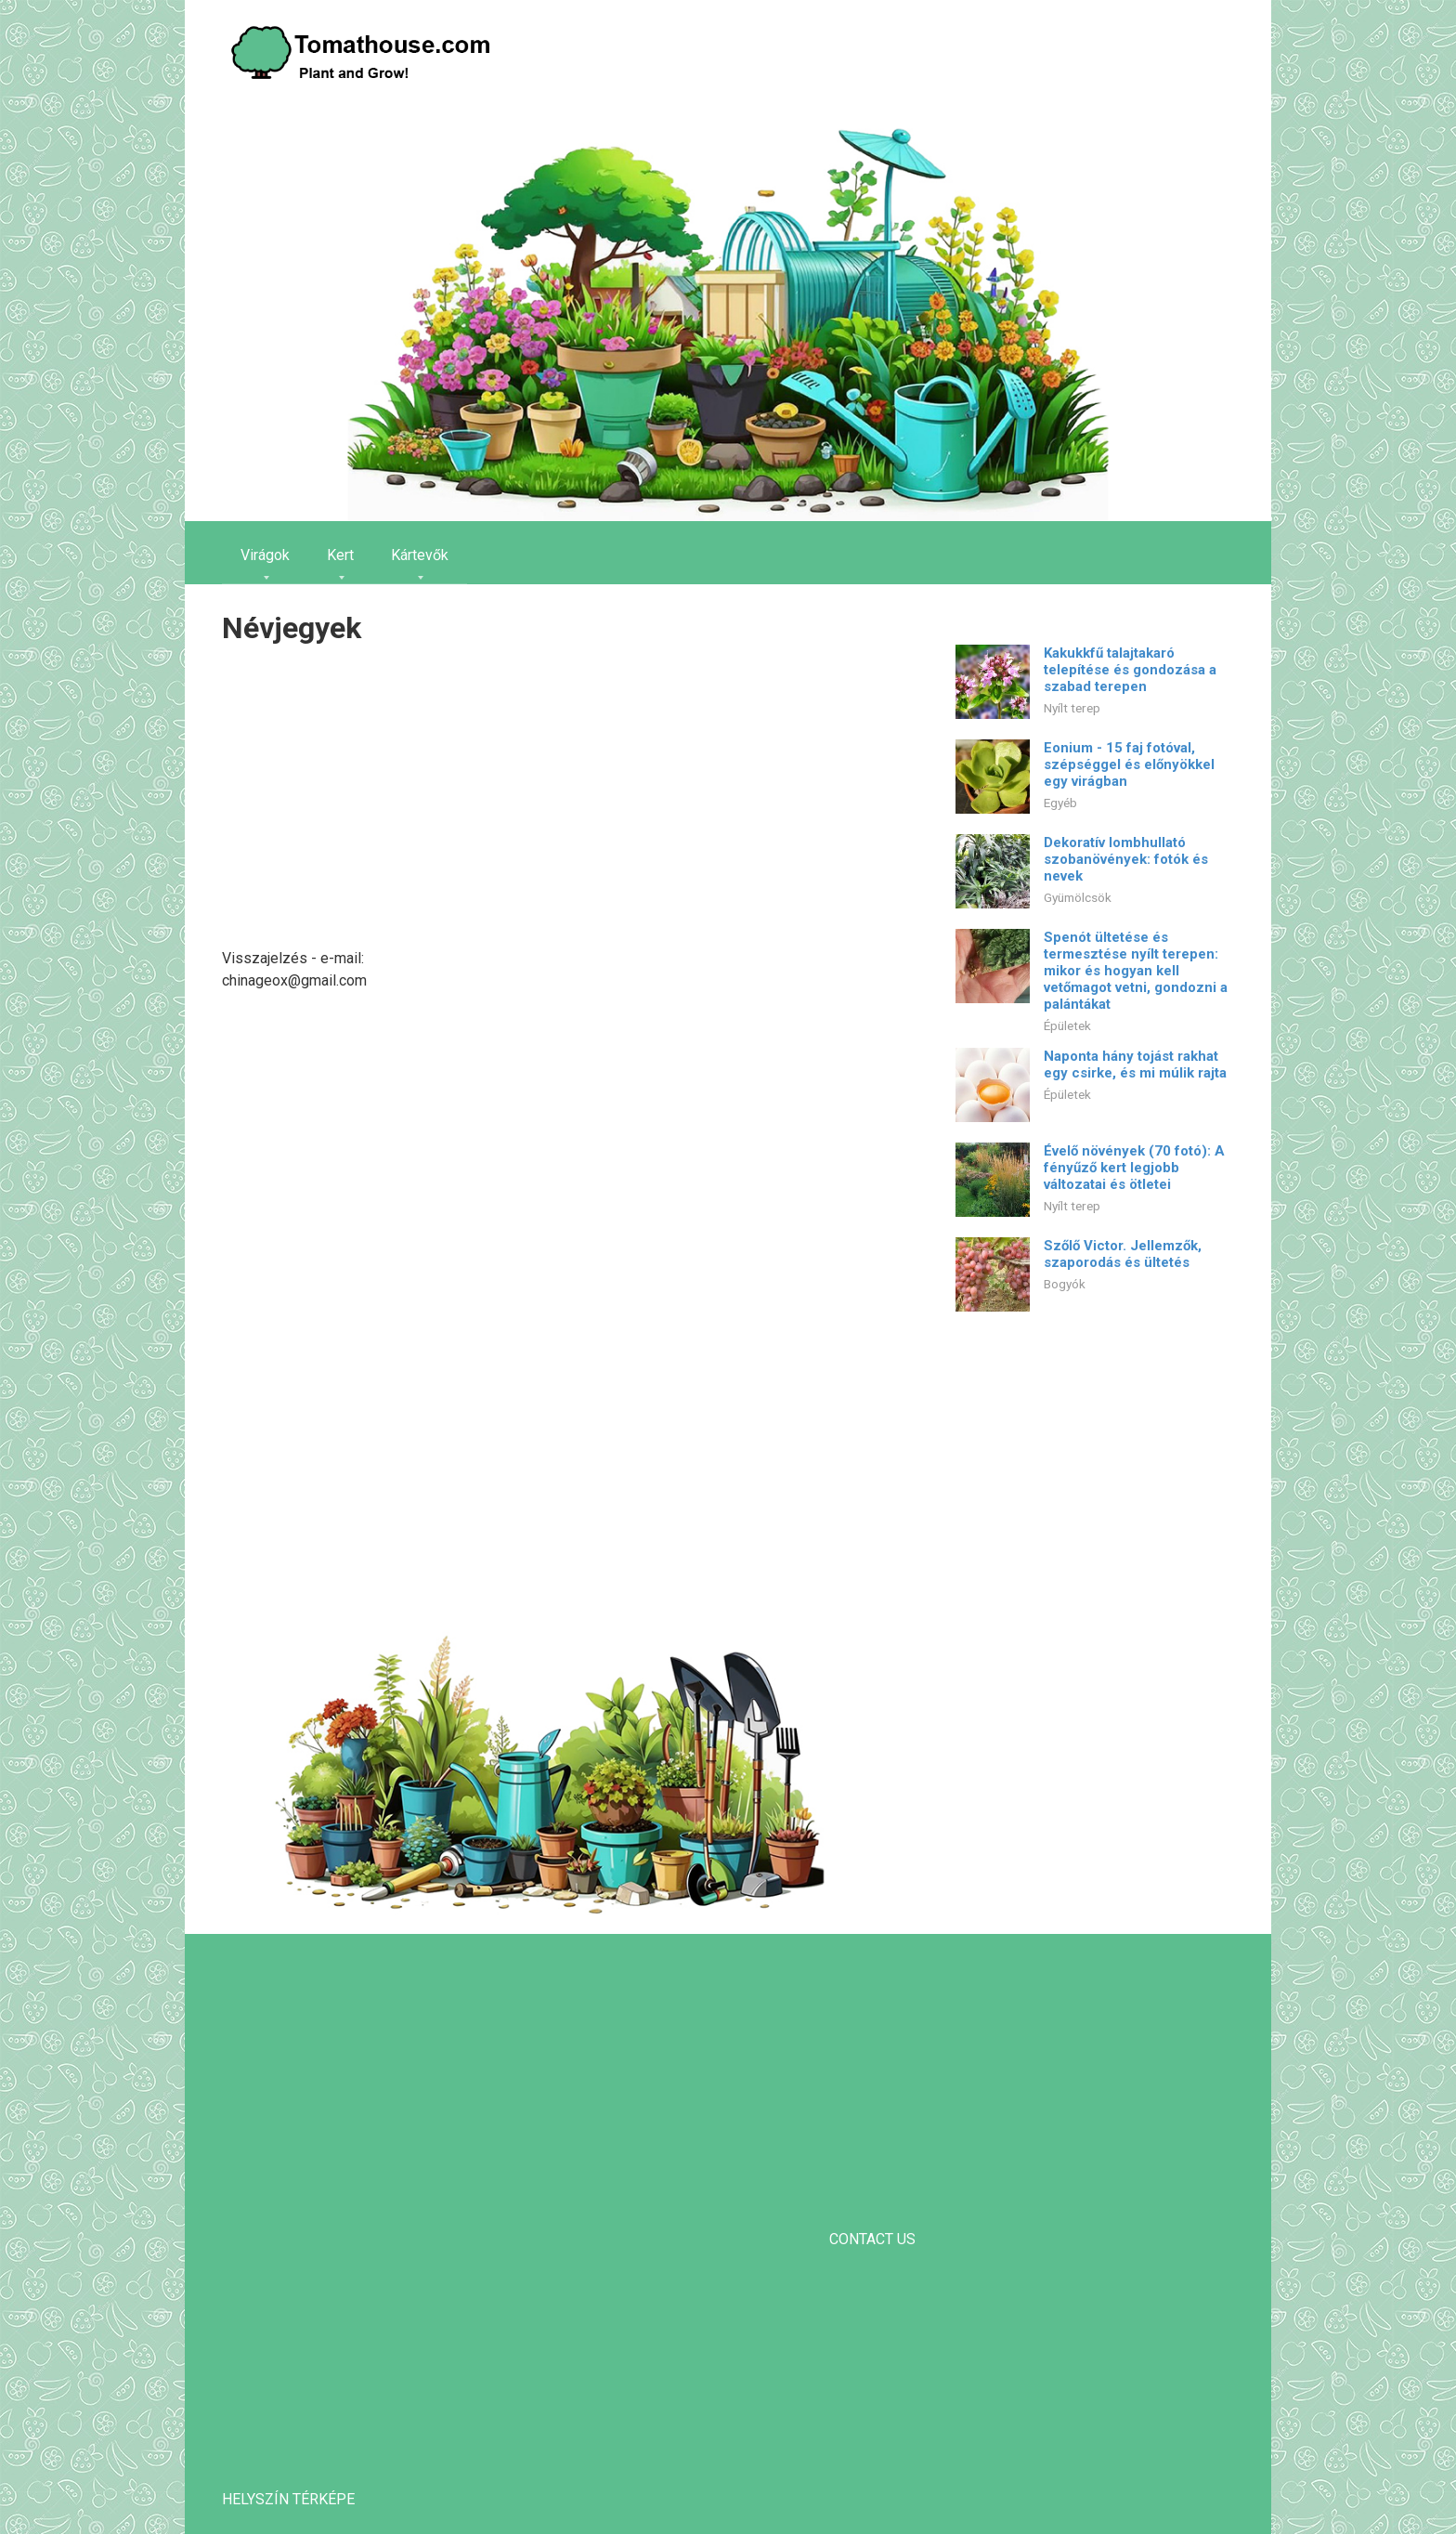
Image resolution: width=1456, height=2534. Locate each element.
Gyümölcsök (1078, 897)
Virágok (265, 555)
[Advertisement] (547, 799)
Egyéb (1060, 802)
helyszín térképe (288, 2499)
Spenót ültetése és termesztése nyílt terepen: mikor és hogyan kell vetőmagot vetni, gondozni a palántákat (1136, 970)
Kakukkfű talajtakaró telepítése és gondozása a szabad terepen (1130, 670)
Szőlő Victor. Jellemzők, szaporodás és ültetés (1123, 1254)
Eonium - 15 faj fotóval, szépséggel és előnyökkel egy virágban (1129, 764)
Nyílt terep (1072, 707)
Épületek (1067, 1025)
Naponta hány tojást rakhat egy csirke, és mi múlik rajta (1135, 1064)
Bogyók (1065, 1283)
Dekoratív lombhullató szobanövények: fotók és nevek (1126, 859)
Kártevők (419, 555)
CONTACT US (872, 2239)
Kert (340, 555)
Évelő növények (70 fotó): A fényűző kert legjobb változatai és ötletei (1134, 1168)
